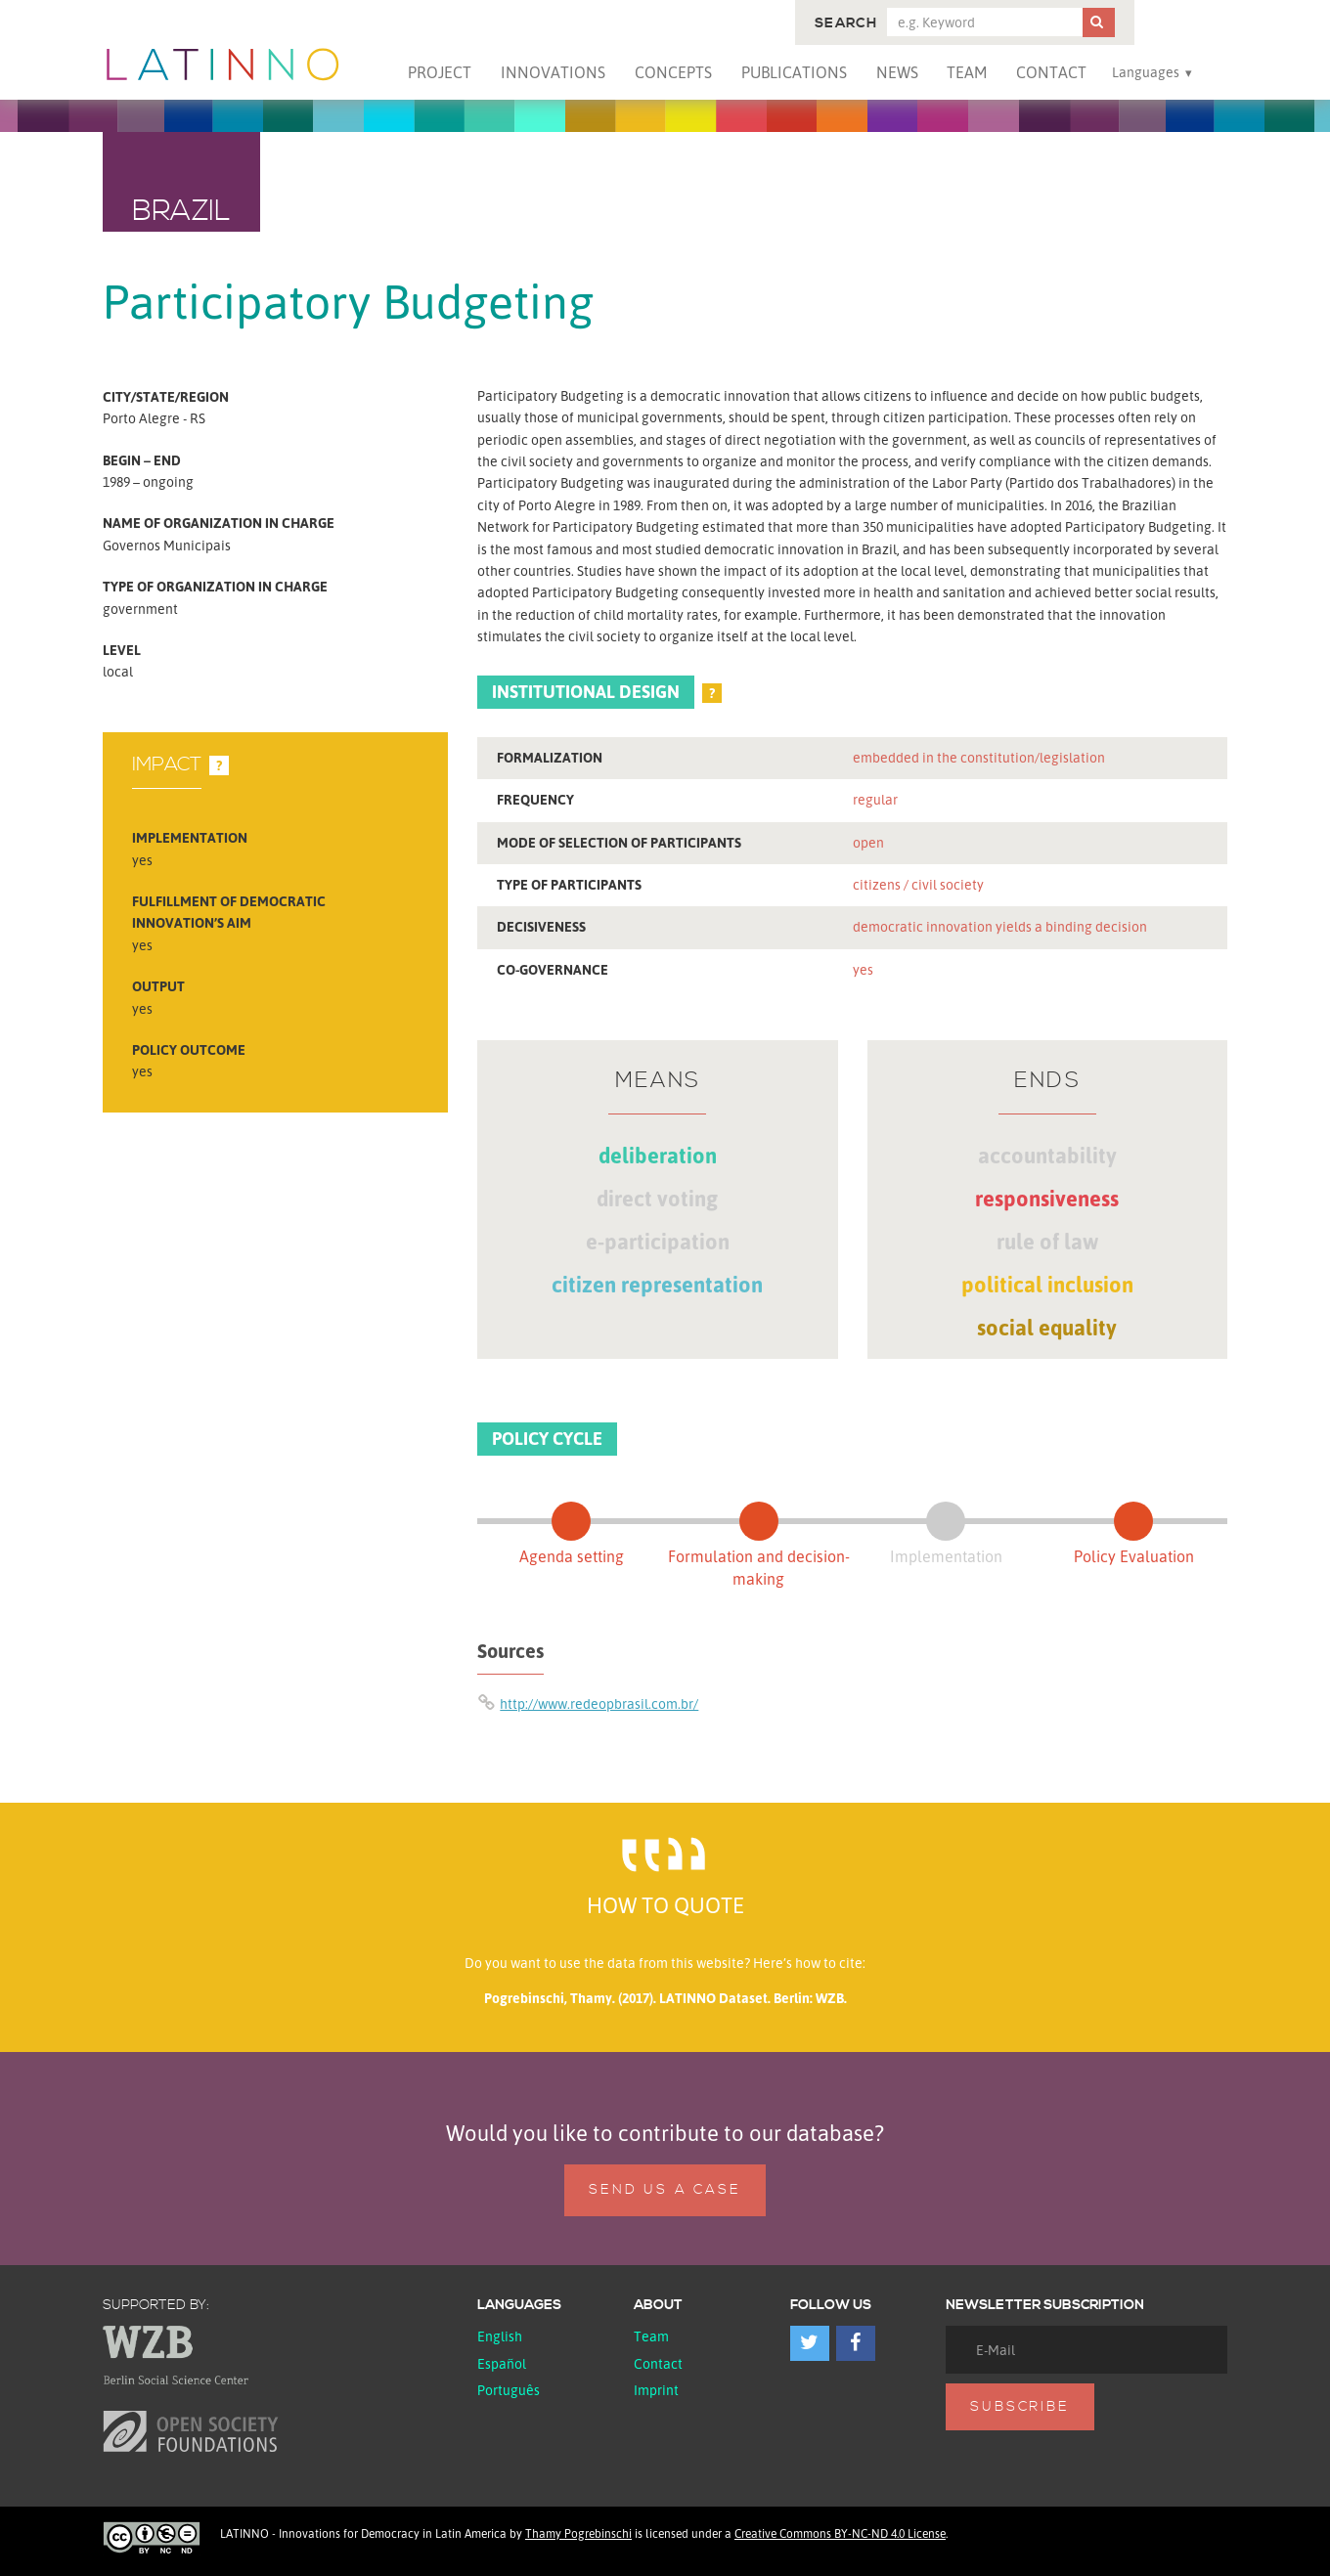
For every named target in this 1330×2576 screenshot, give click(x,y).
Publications (794, 72)
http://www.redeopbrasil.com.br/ (599, 1703)
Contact (1051, 72)
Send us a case (664, 2190)
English (499, 2336)
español (501, 2363)
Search (846, 23)
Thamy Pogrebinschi (578, 2533)
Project (439, 72)
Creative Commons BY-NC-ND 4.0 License (840, 2533)
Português (508, 2389)
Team (967, 72)
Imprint (656, 2389)
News (897, 72)
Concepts (673, 72)
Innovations (553, 72)
